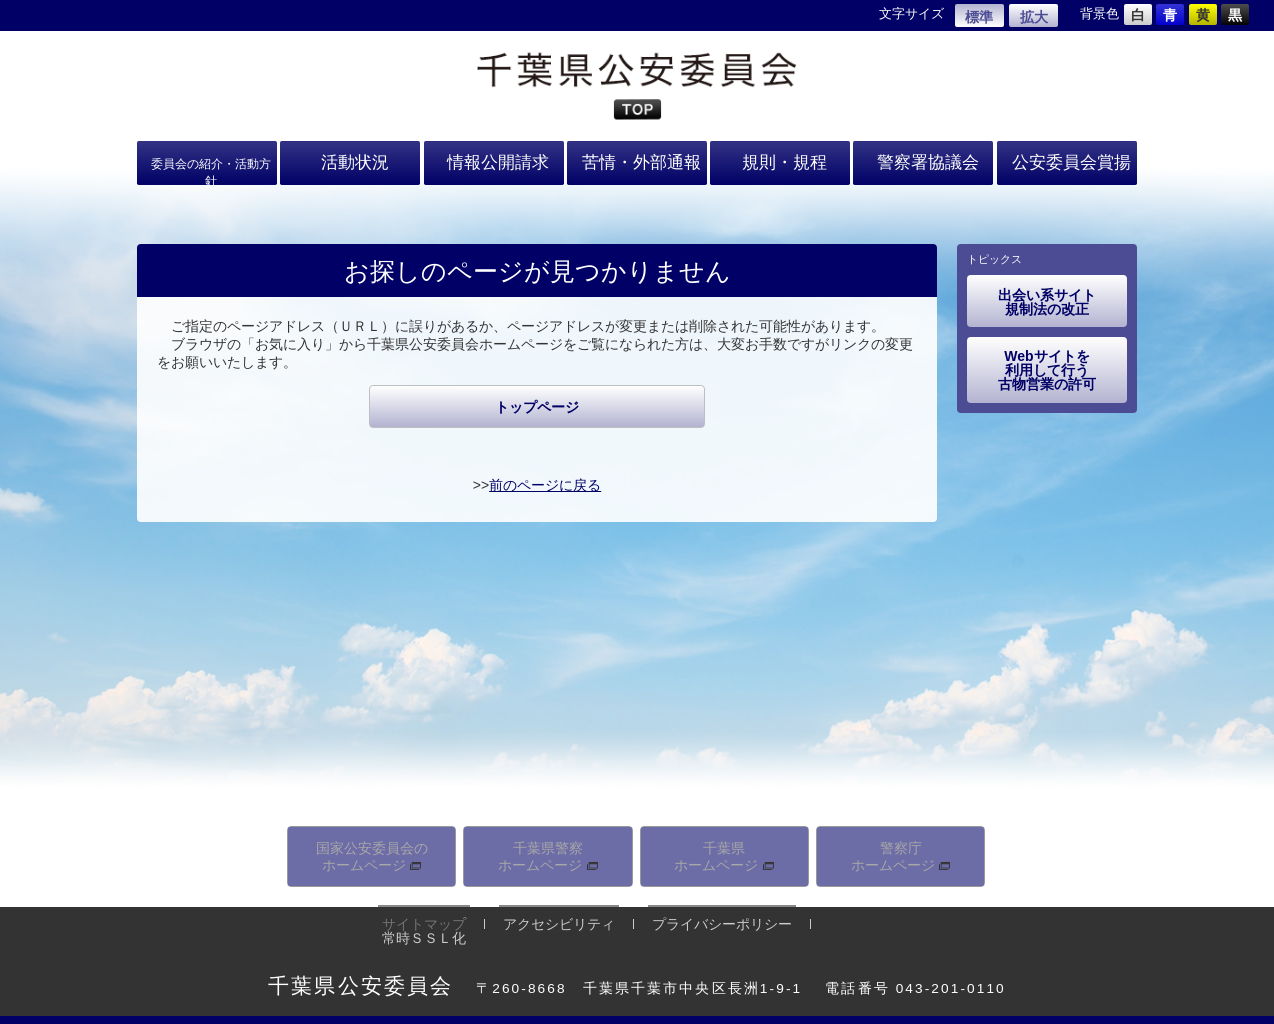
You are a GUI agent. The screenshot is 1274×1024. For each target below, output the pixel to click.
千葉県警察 (548, 853)
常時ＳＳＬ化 (843, 917)
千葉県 (724, 853)
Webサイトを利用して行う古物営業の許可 (1047, 370)
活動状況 (350, 160)
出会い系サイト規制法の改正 (1047, 302)
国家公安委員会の (372, 853)
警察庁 (901, 853)
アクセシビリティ (547, 917)
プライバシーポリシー (702, 917)
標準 (979, 17)
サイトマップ (420, 917)
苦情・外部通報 (637, 160)
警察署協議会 (923, 160)
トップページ (537, 407)
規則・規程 (780, 160)
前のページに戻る (545, 485)
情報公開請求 (494, 160)
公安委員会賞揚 (1067, 160)
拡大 (1034, 17)
